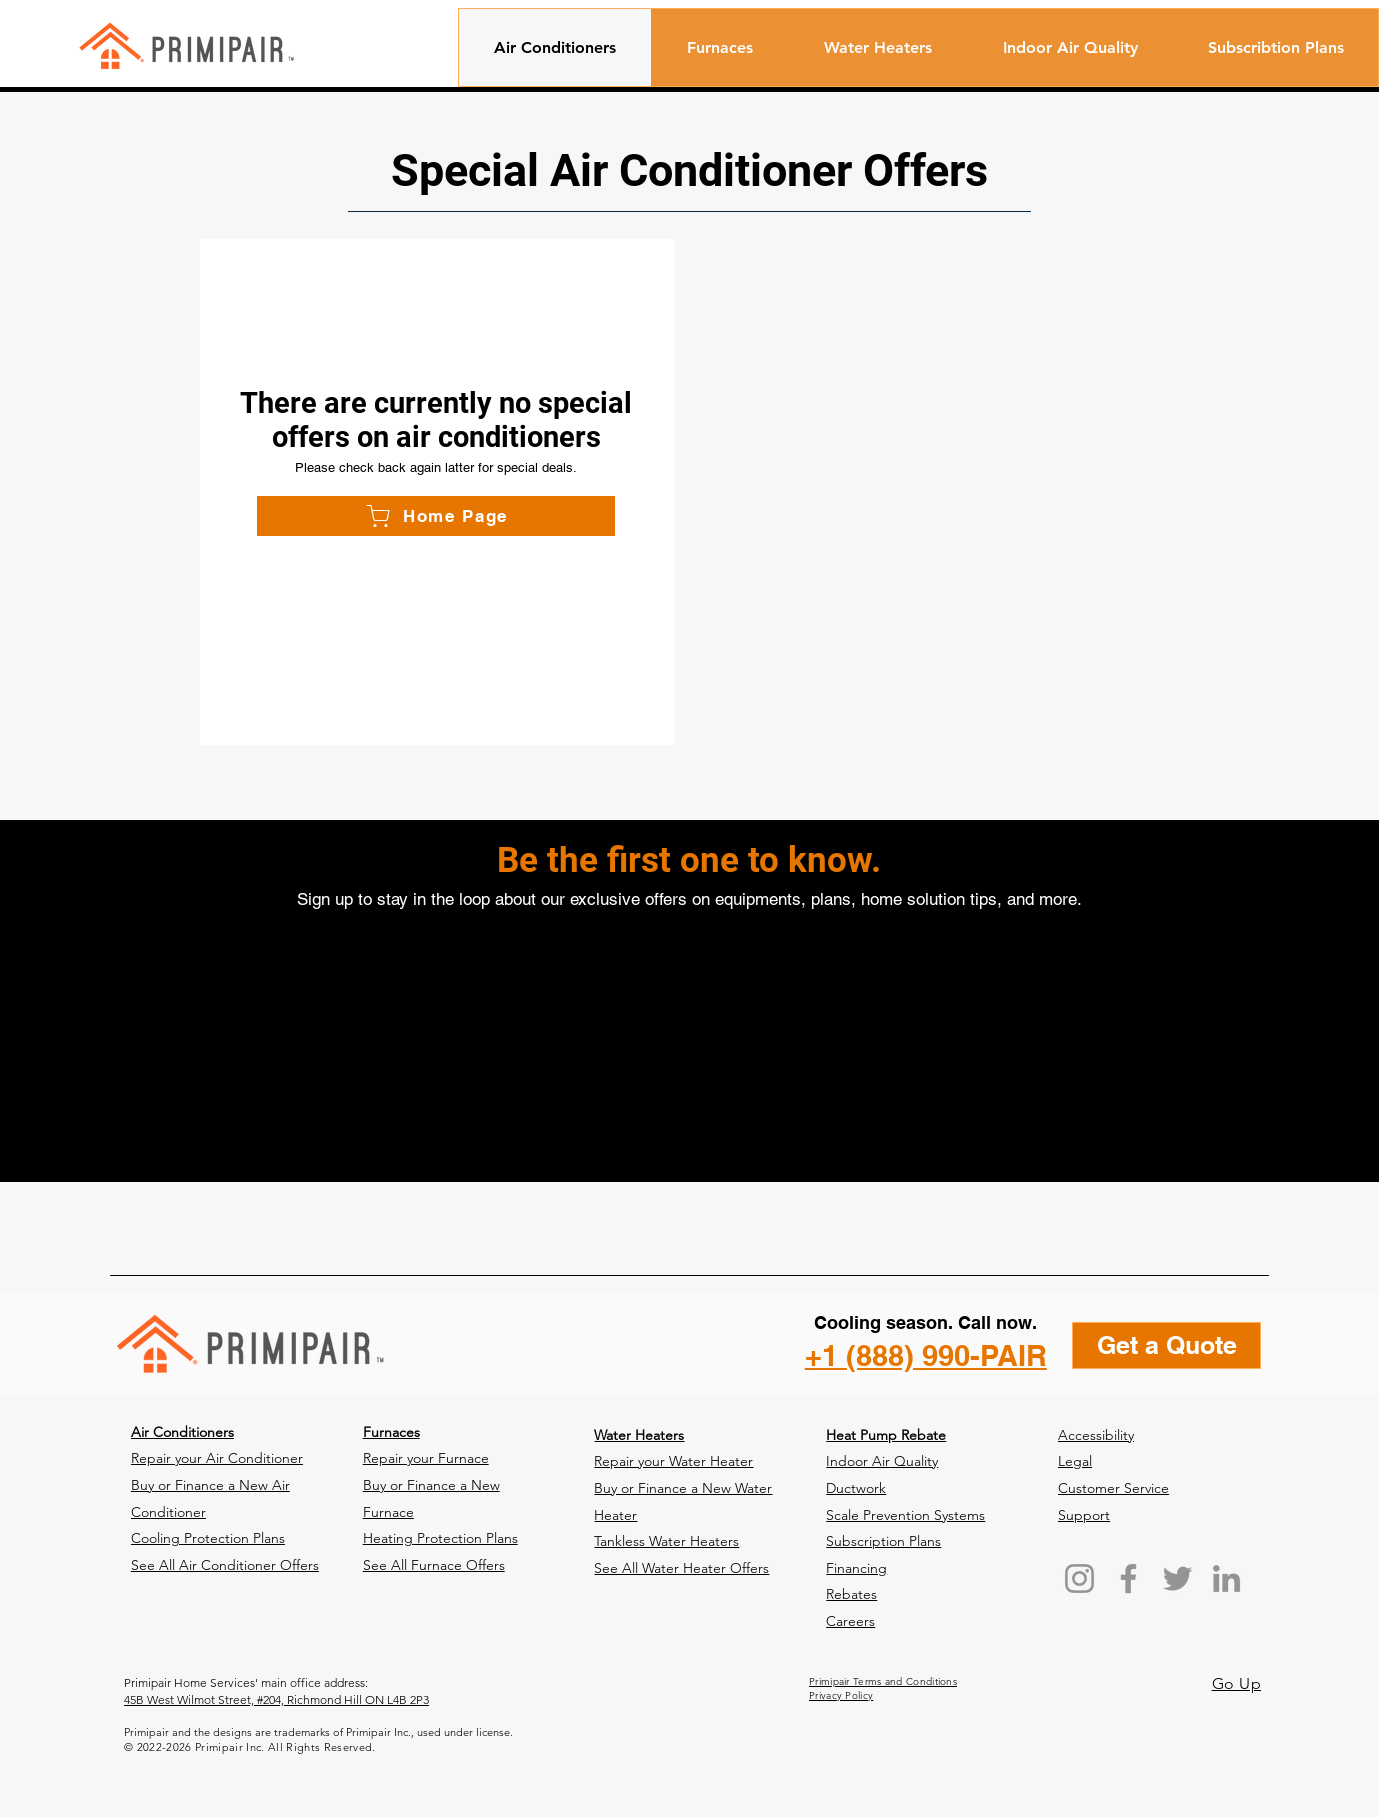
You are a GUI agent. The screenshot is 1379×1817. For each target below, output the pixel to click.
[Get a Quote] (1166, 1345)
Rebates (851, 1594)
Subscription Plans (883, 1541)
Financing (856, 1568)
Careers (850, 1621)
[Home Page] (436, 516)
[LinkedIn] (1226, 1578)
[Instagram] (1079, 1578)
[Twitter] (1177, 1578)
